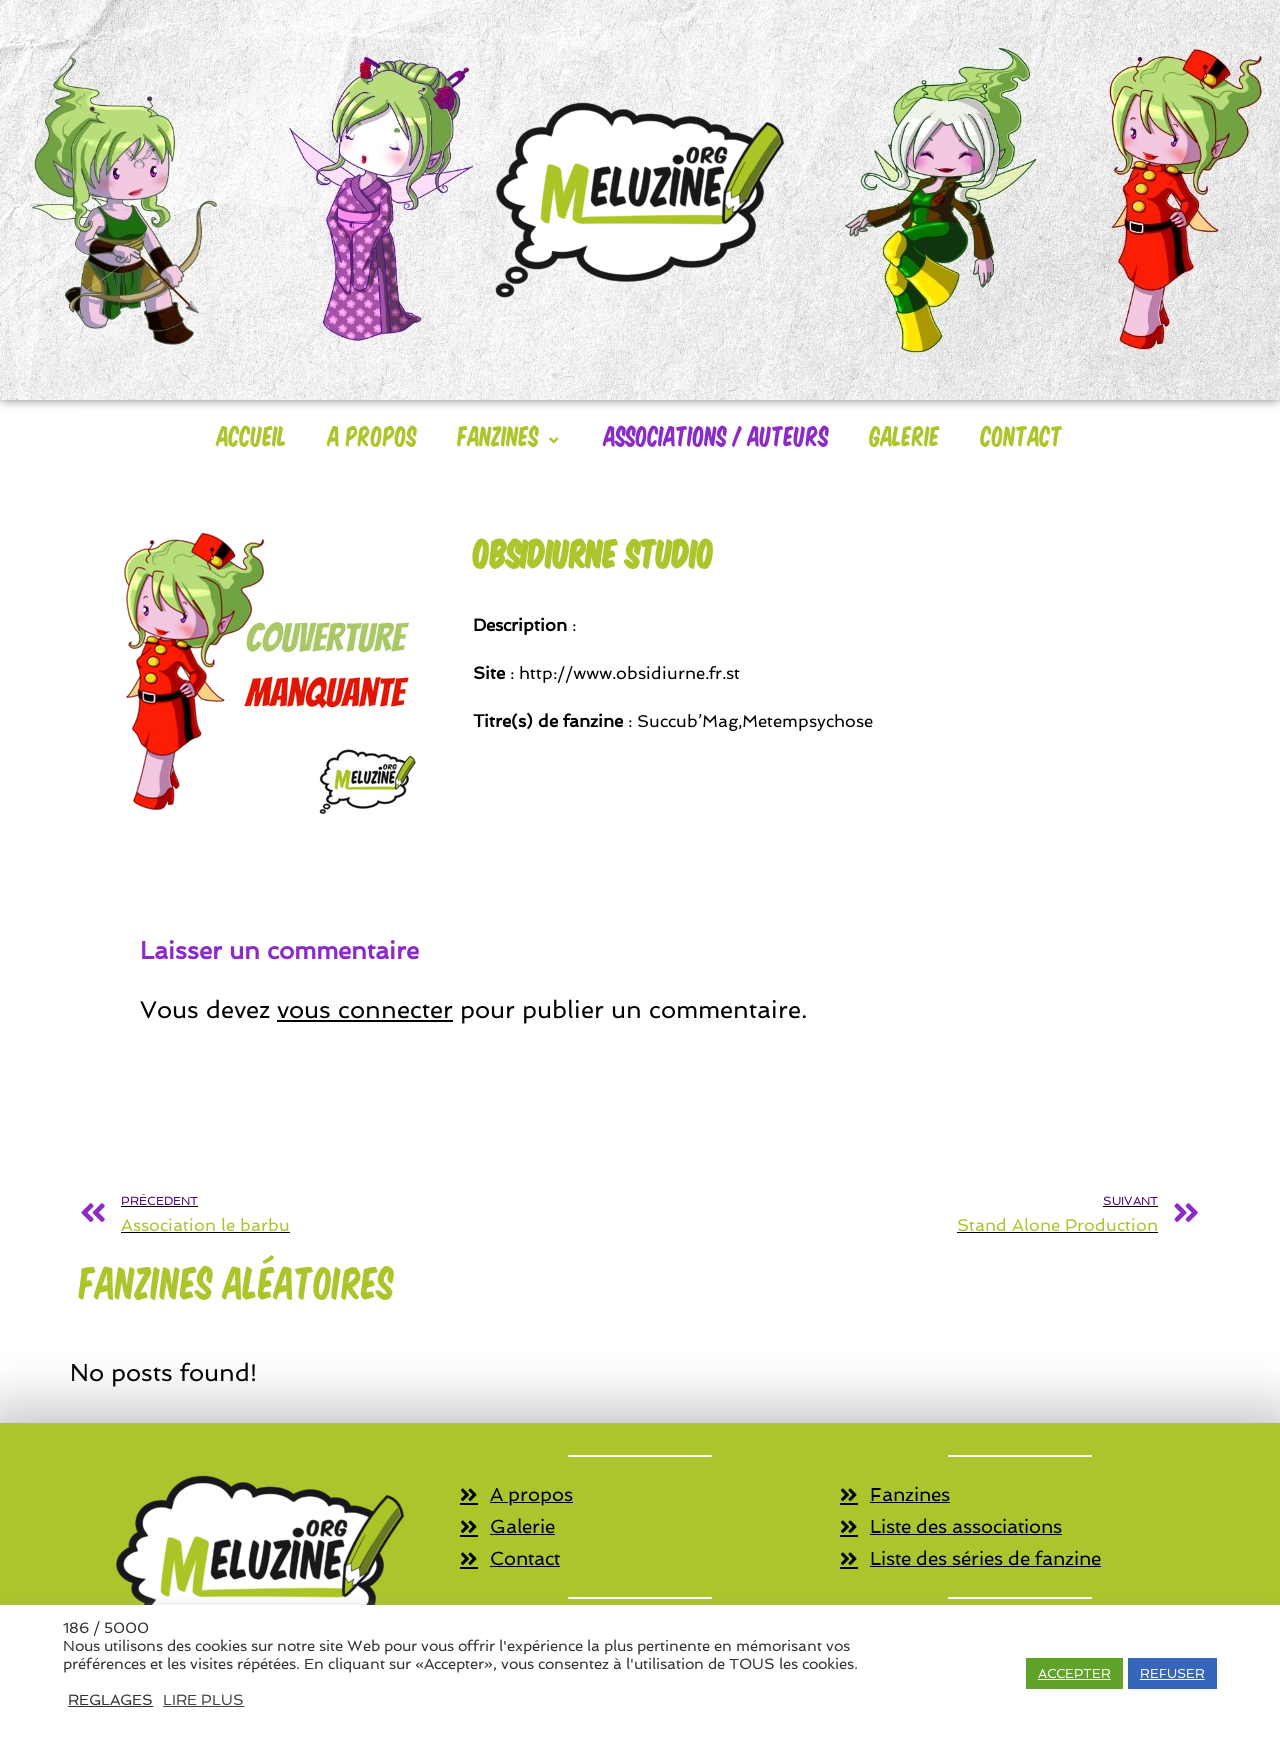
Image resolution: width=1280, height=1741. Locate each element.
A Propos (372, 435)
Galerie (905, 435)
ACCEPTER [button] (1074, 1673)
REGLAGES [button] (110, 1699)
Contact (1022, 435)
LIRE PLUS (203, 1699)
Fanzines (510, 435)
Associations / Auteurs (716, 435)
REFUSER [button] (1172, 1673)
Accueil (252, 435)
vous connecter (365, 1009)
